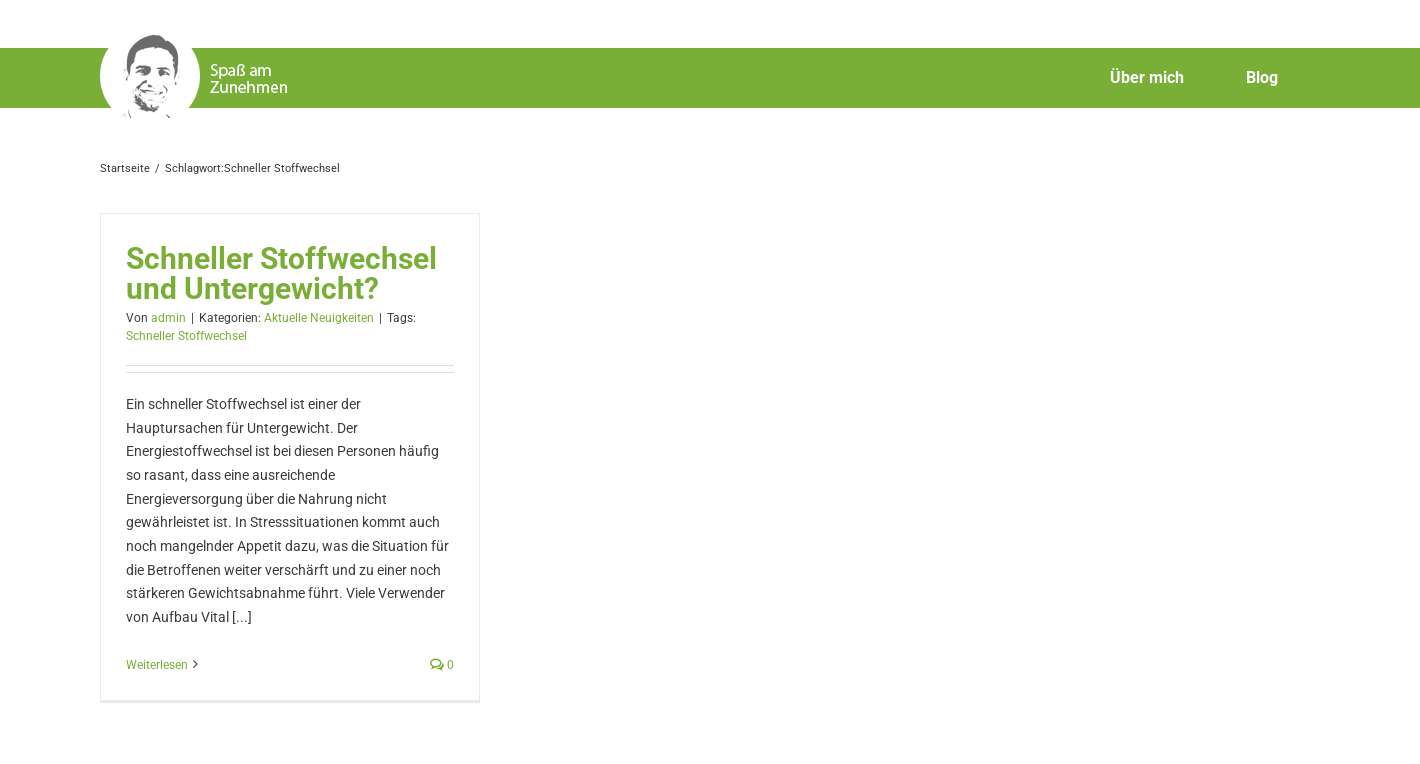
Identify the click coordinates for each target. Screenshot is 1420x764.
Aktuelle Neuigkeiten (319, 318)
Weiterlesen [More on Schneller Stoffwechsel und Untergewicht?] (157, 665)
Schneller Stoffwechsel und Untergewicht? (281, 273)
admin (168, 318)
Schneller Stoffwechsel (186, 336)
